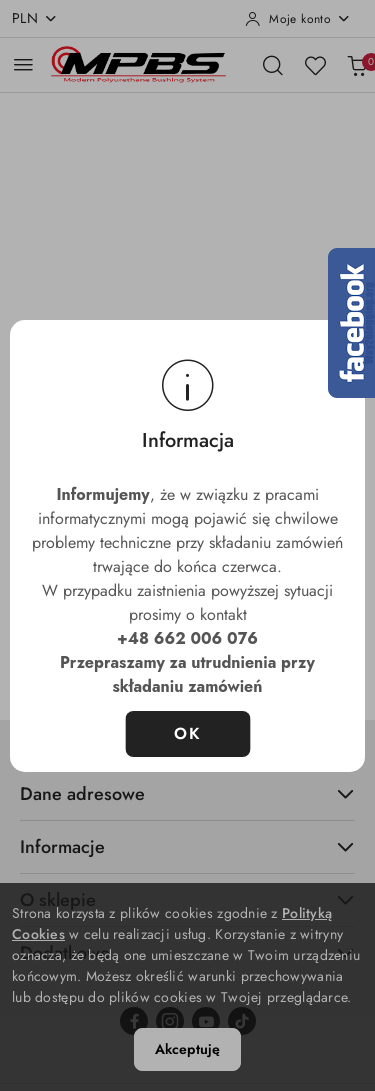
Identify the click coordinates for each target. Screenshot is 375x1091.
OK (187, 733)
